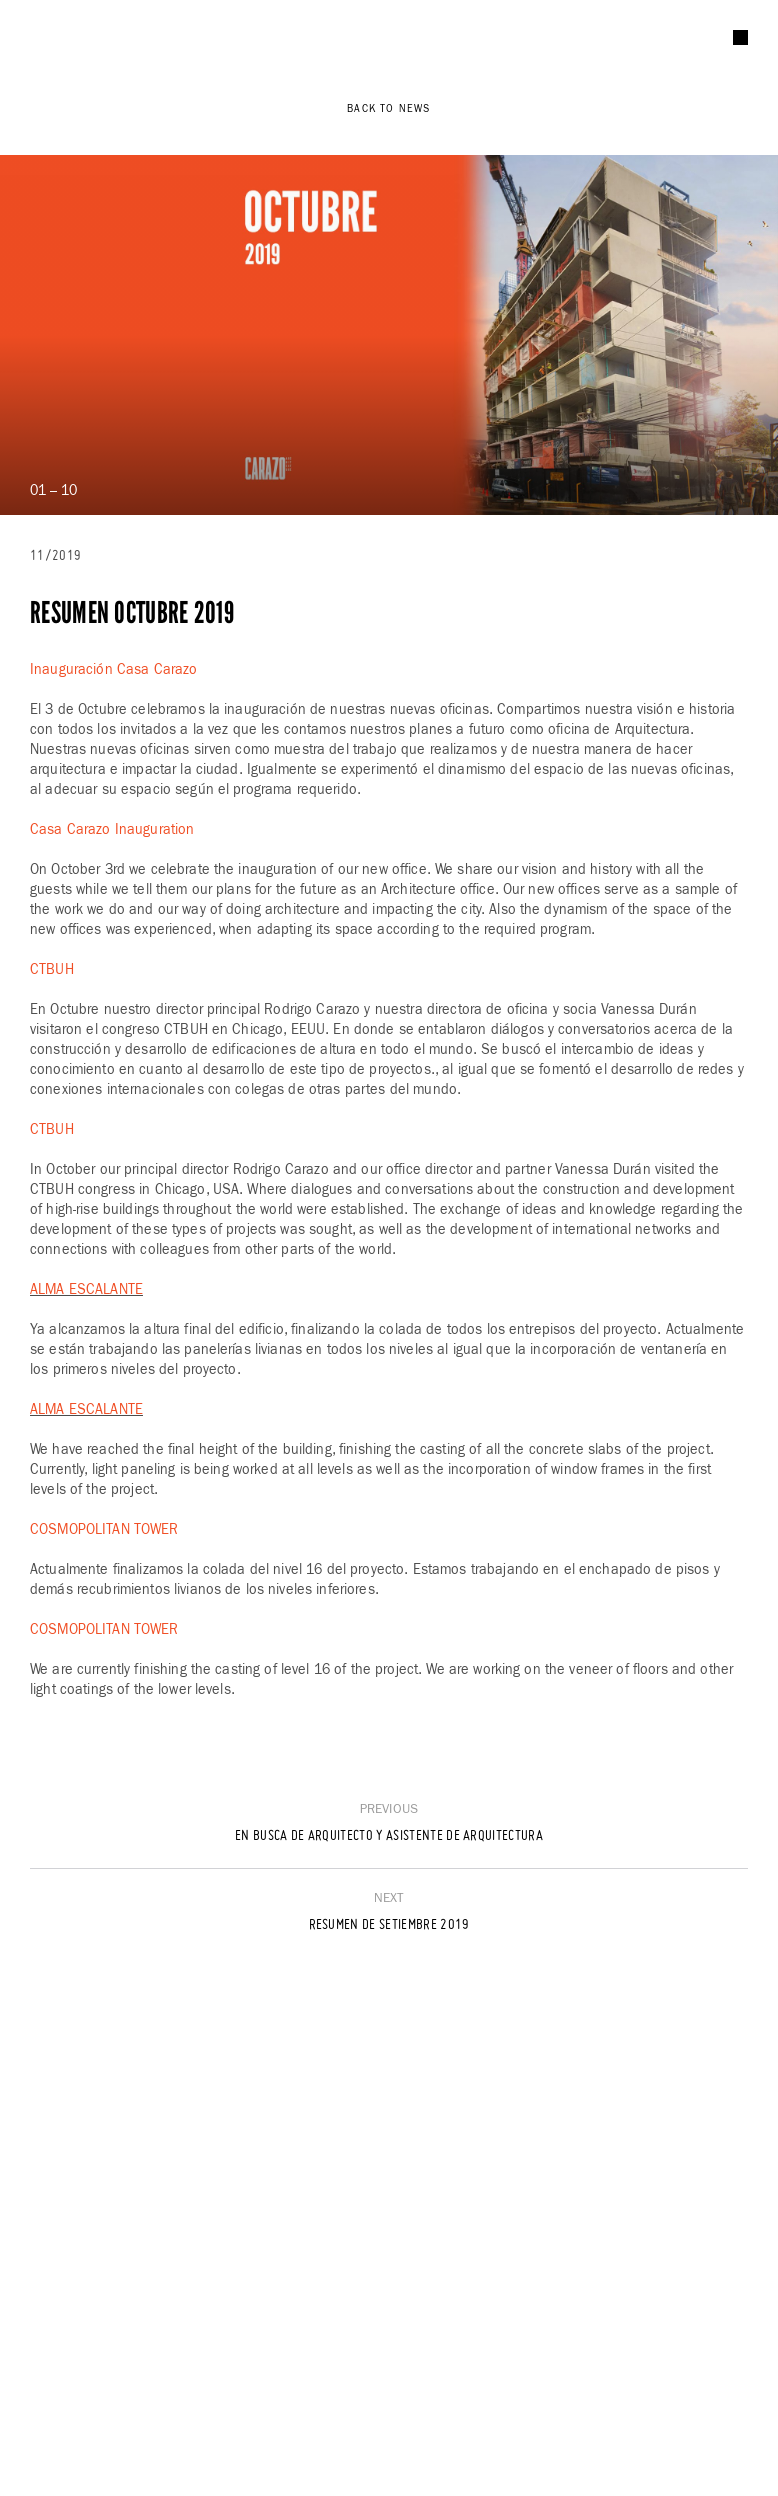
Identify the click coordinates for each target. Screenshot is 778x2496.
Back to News (388, 109)
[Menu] (740, 37)
